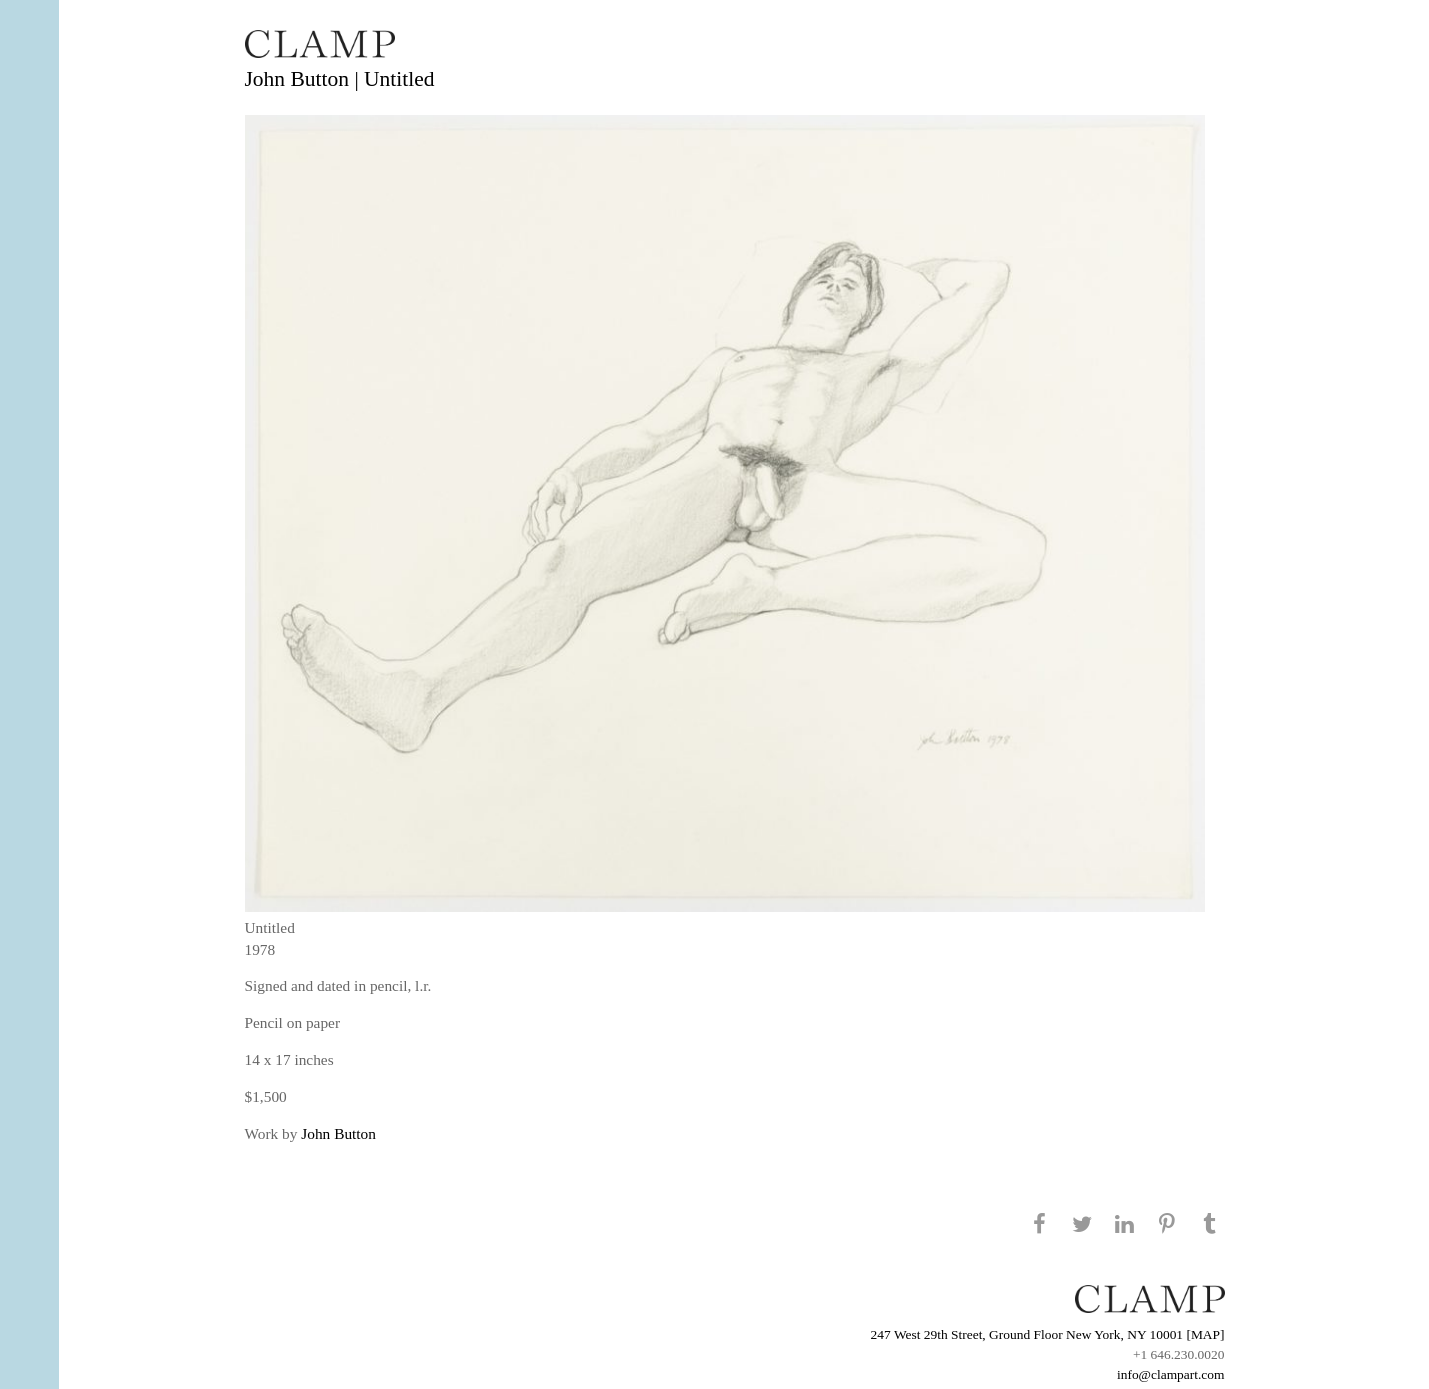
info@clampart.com (1171, 1374)
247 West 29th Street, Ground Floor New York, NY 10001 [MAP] (1048, 1334)
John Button (338, 1133)
